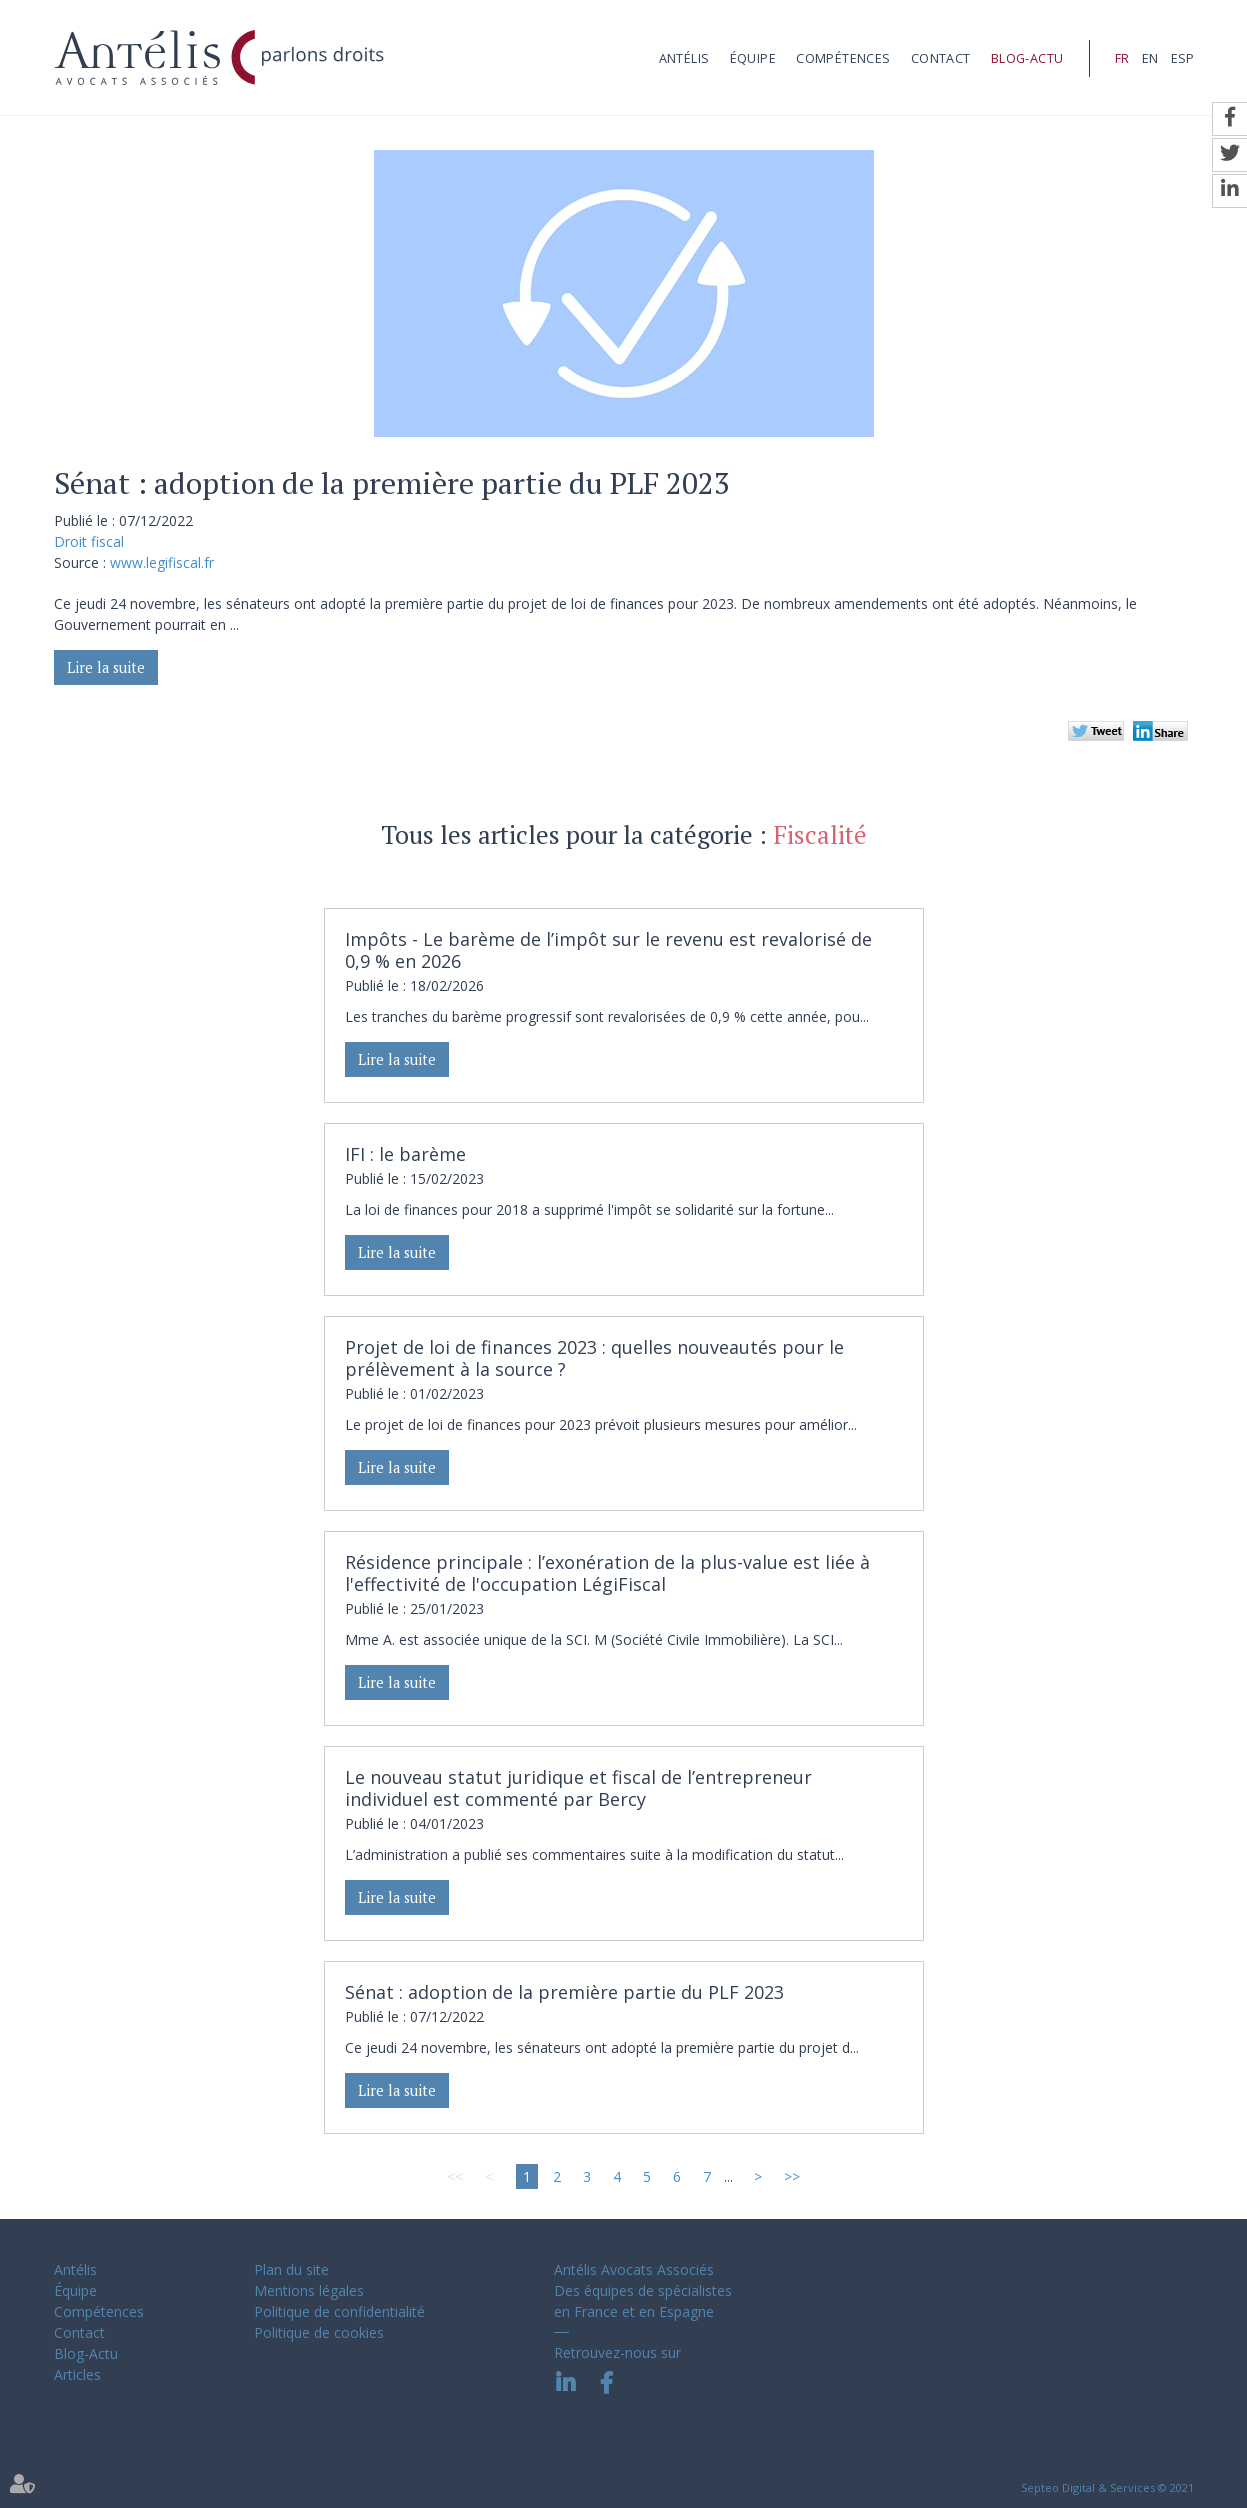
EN (1150, 58)
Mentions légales (309, 2290)
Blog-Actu (1027, 58)
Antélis (684, 58)
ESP (1182, 58)
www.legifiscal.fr (162, 562)
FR (1122, 58)
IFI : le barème (405, 1154)
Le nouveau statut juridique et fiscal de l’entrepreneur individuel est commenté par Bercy (578, 1788)
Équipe (753, 58)
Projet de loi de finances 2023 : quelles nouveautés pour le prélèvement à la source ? (594, 1358)
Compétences (843, 58)
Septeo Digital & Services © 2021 (1107, 2487)
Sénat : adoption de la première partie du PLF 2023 (564, 1992)
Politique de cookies (319, 2332)
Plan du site (291, 2269)
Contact (941, 58)
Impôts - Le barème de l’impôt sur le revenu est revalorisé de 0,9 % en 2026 (608, 950)
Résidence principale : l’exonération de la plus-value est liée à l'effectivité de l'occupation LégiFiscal (607, 1573)
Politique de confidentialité (339, 2311)
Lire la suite (106, 667)
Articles (77, 2374)
